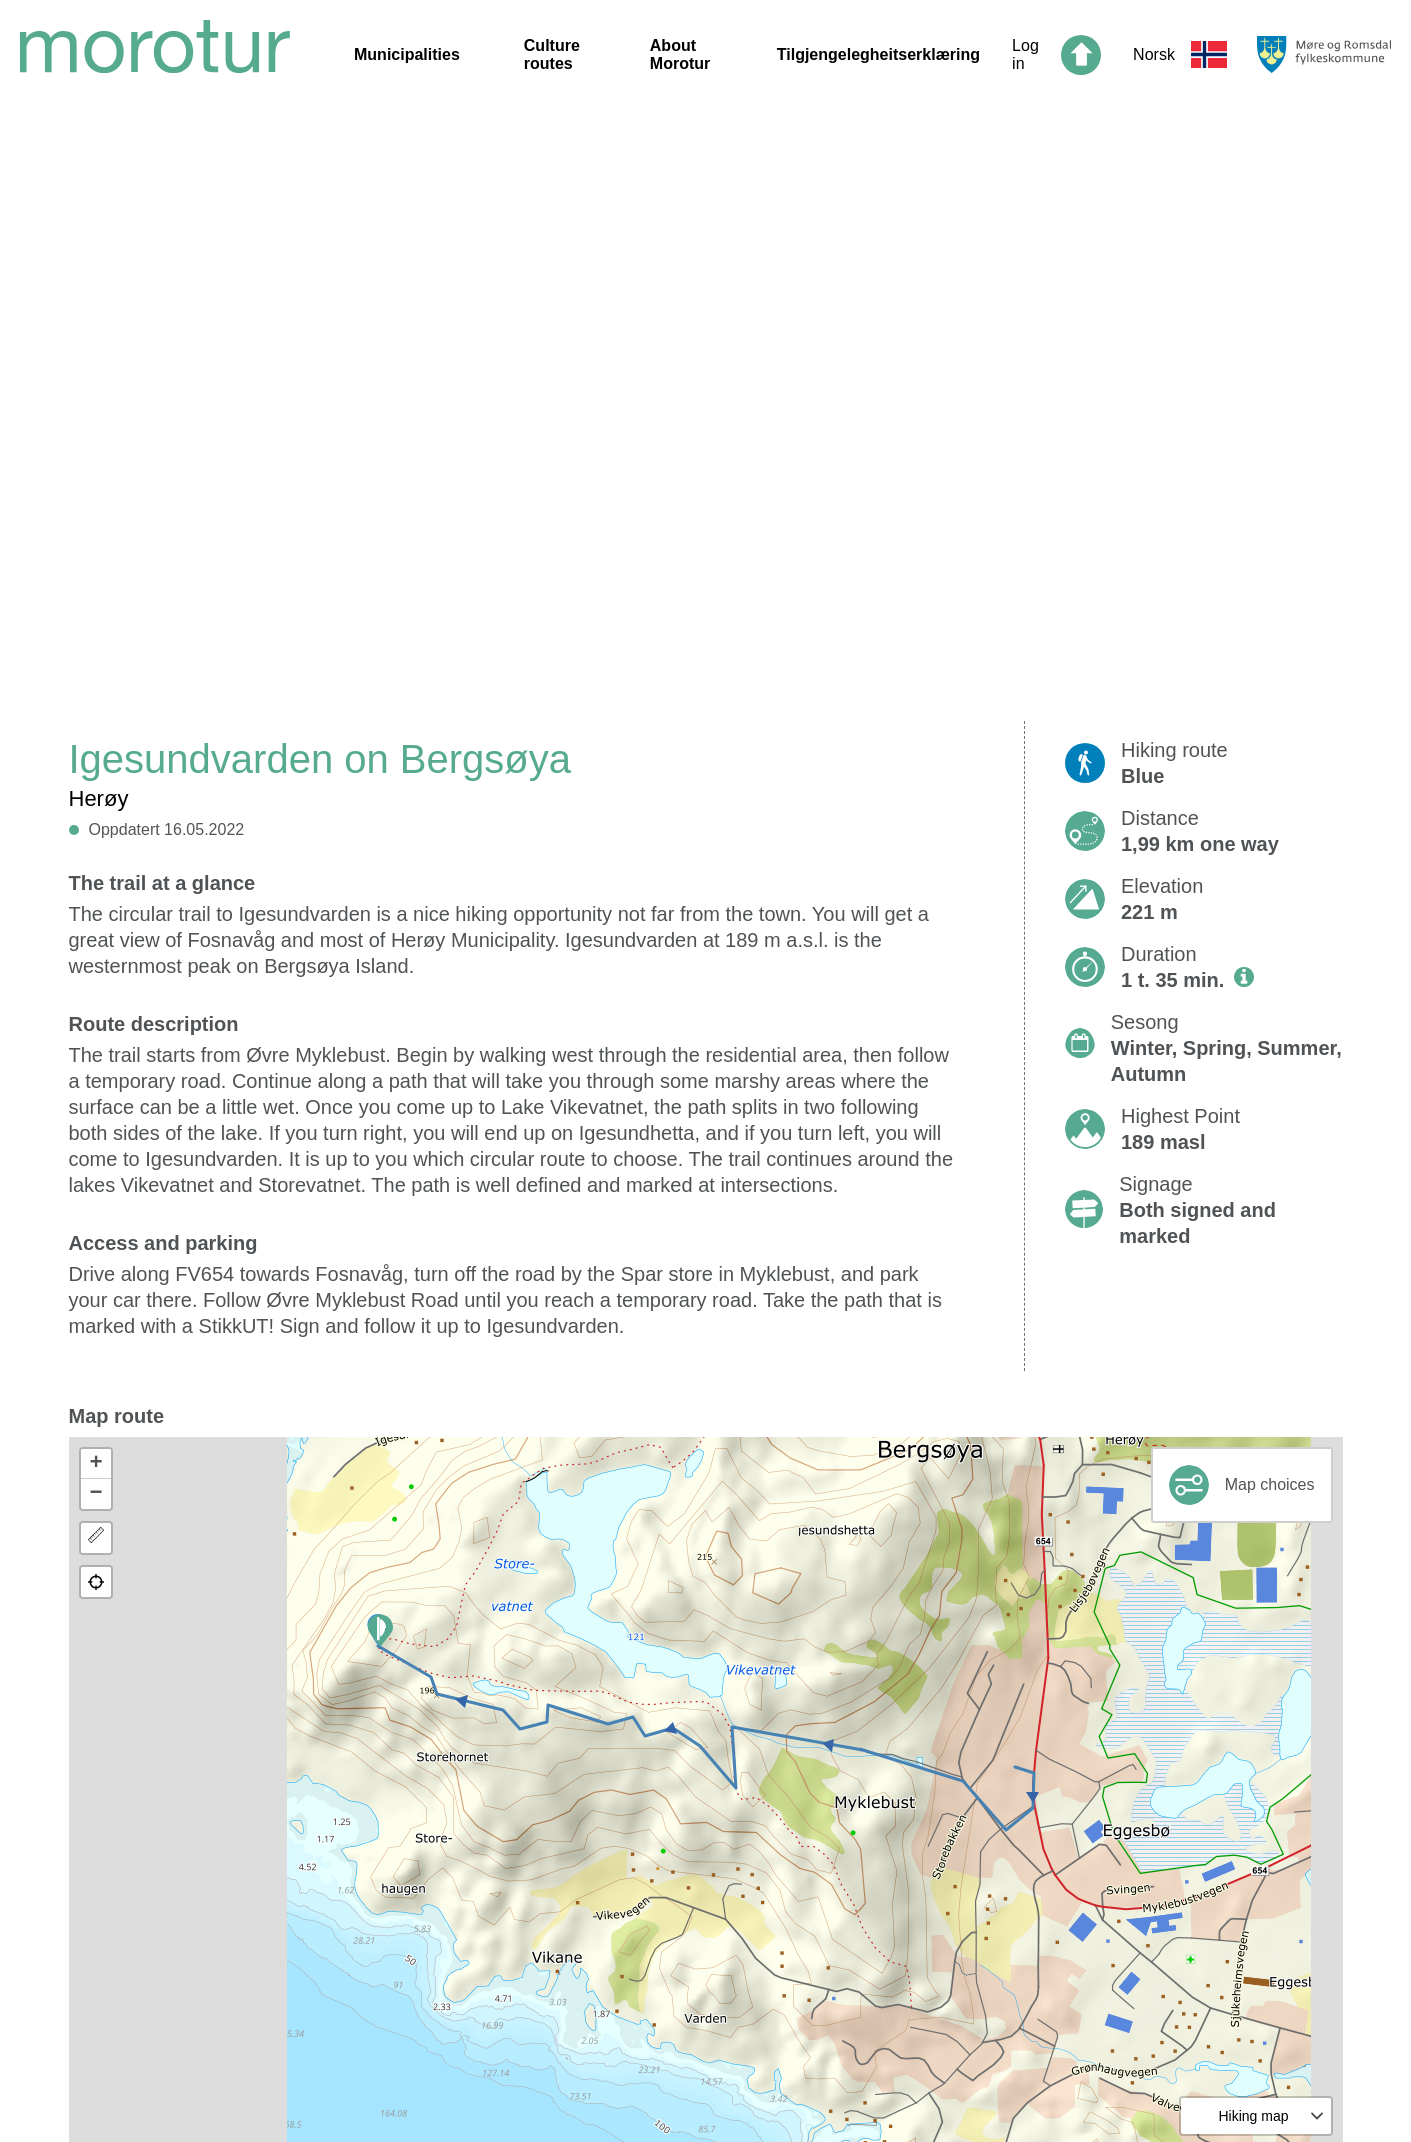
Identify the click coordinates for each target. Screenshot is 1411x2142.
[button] (380, 1630)
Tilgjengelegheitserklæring (878, 54)
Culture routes (552, 54)
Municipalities (407, 54)
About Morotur (680, 54)
